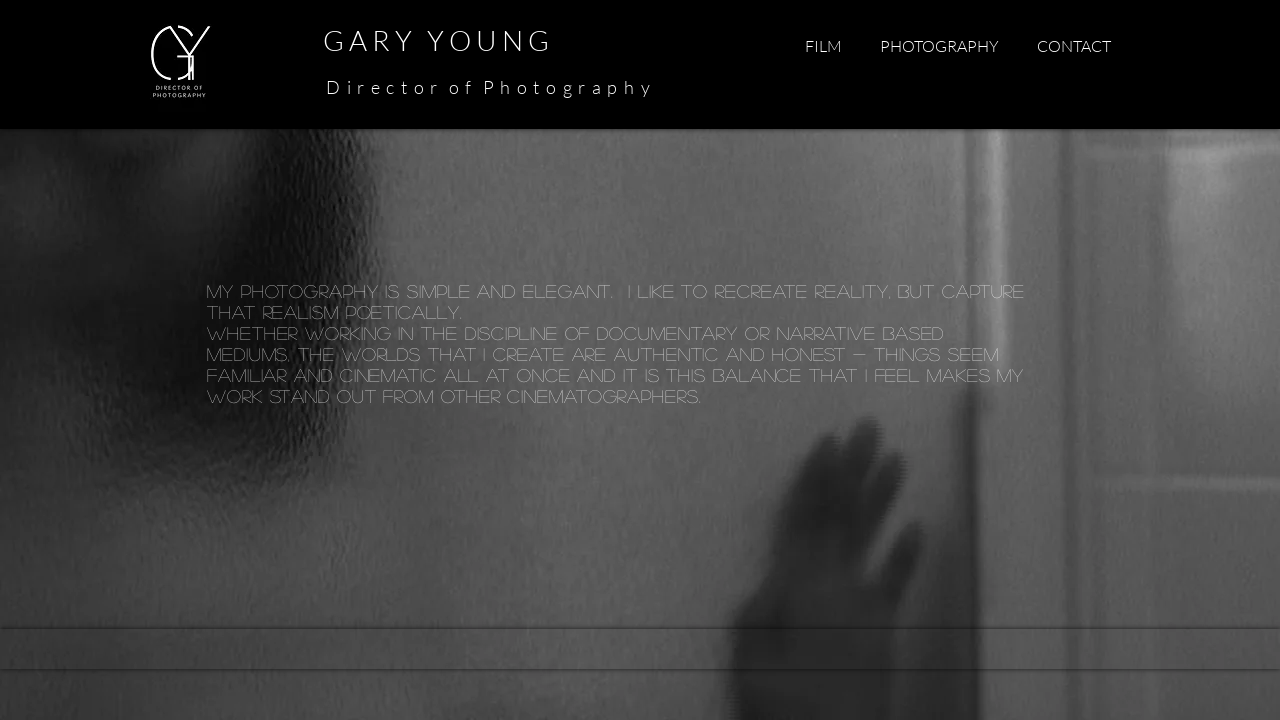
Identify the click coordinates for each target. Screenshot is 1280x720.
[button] (823, 46)
